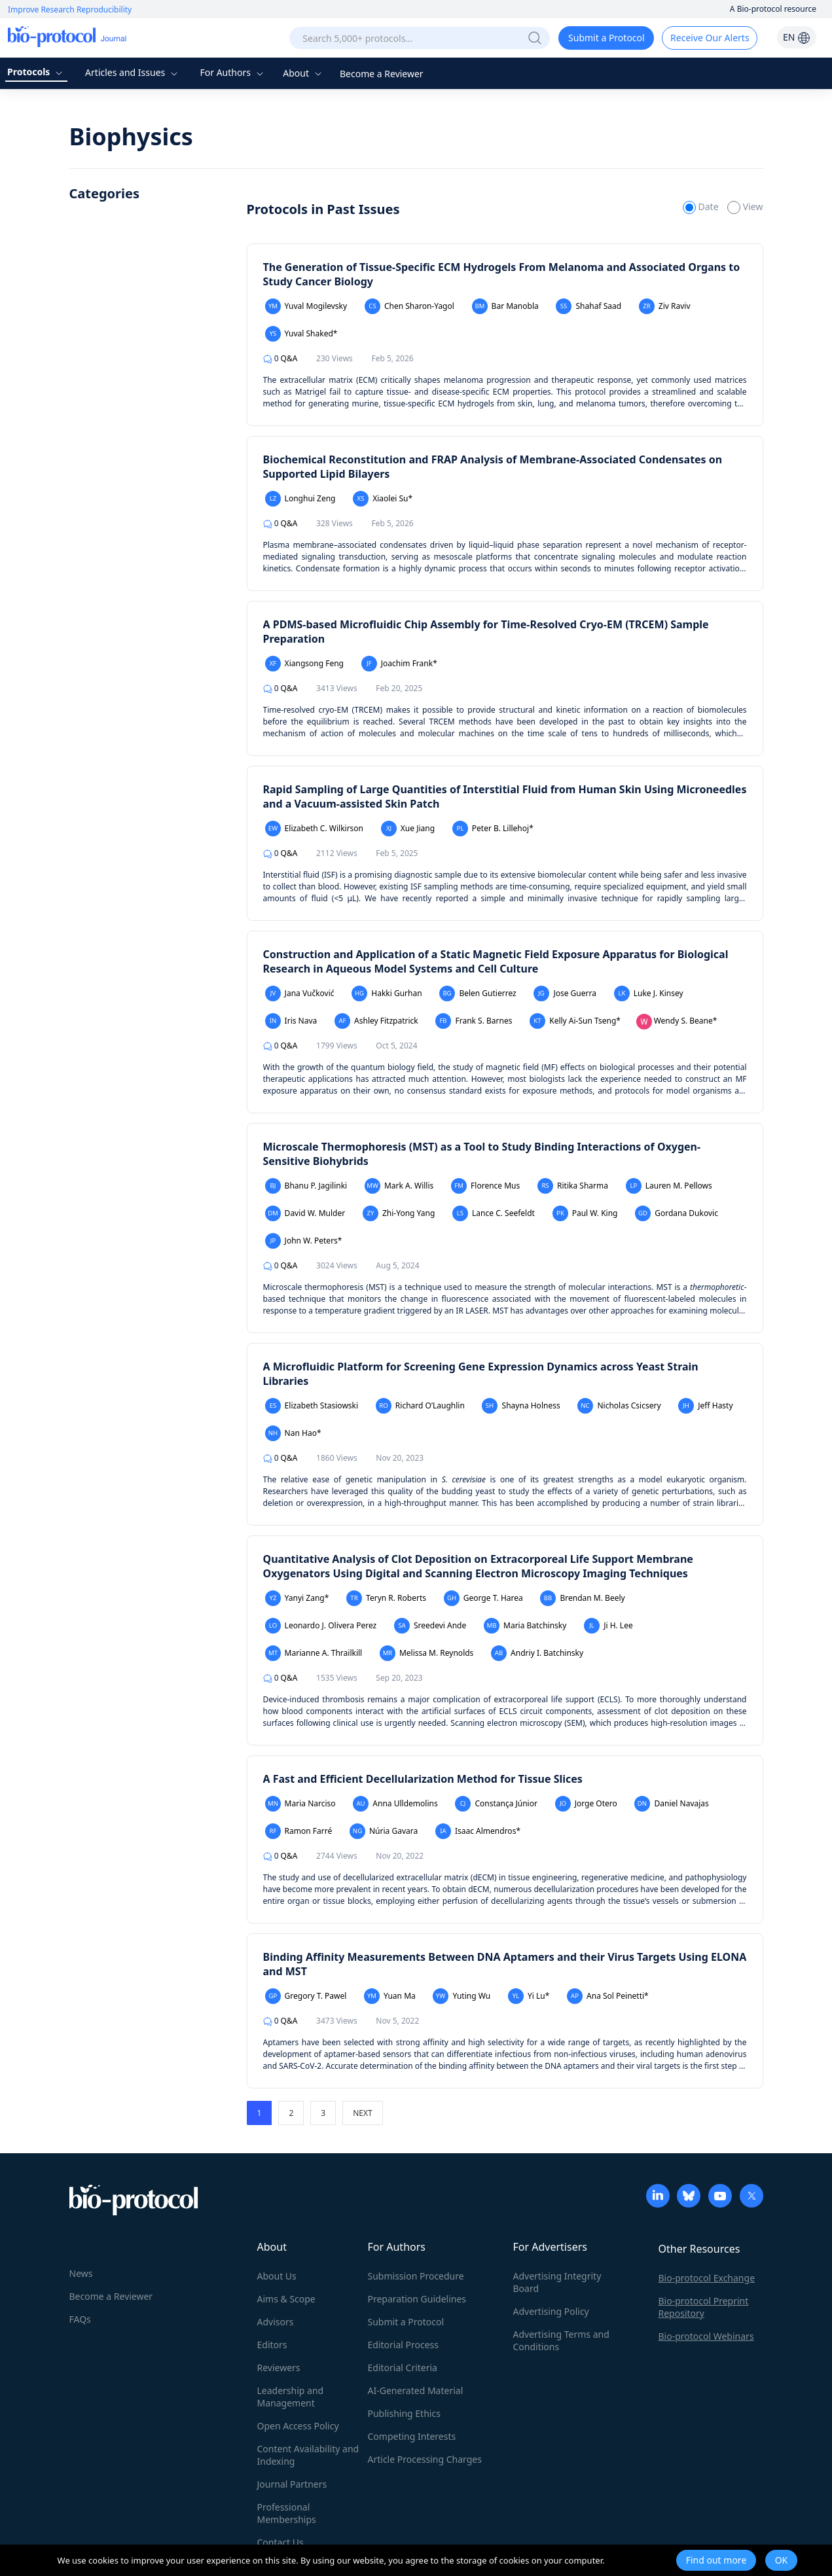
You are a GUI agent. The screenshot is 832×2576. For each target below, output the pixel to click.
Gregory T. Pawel (306, 1996)
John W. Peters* (303, 1241)
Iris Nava (291, 1021)
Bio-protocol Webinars (706, 2336)
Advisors (275, 2322)
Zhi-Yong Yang (399, 1213)
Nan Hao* (293, 1433)
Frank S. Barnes (473, 1021)
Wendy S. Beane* (676, 1021)
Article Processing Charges (425, 2459)
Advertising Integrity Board (557, 2282)
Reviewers (278, 2367)
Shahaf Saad (588, 306)
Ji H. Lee (608, 1626)
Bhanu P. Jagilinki (306, 1186)
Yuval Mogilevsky (306, 306)
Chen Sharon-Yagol (409, 306)
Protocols (36, 71)
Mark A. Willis (399, 1186)
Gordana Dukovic (676, 1213)
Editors (272, 2344)
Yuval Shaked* (301, 334)
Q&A (280, 358)
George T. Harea (483, 1598)
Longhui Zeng (300, 499)
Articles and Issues (133, 72)
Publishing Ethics (404, 2413)
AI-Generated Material (415, 2390)
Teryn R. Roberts (386, 1598)
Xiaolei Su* (382, 499)
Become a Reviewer (382, 73)
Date (702, 206)
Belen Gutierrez (477, 993)
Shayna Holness (521, 1406)
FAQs (80, 2319)
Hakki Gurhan (387, 993)
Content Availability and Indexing (308, 2454)
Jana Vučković (300, 993)
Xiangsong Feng (304, 663)
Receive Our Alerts (709, 37)
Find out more (716, 2560)
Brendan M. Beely (582, 1598)
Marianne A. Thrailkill (314, 1653)
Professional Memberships (286, 2513)
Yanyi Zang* (297, 1598)
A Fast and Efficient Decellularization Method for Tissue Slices (423, 1779)
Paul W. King (585, 1213)
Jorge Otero (586, 1804)
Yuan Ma (390, 1996)
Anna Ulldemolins (395, 1804)
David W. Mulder (305, 1213)
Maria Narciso (300, 1804)
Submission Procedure (416, 2276)
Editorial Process (403, 2344)
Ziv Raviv (665, 306)
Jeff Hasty (705, 1406)
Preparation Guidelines (417, 2299)
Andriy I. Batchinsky (537, 1653)
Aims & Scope (286, 2299)
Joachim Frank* (399, 663)
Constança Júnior (496, 1804)
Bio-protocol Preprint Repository (704, 2307)
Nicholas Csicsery (618, 1406)
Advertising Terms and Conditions (561, 2340)
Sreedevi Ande (430, 1626)
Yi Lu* (528, 1996)
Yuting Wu (461, 1996)
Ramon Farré (299, 1831)
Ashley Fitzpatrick (376, 1021)
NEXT (362, 2113)
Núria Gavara (384, 1831)
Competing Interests (412, 2436)
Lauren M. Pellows (669, 1186)
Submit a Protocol (606, 37)
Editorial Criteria (402, 2367)
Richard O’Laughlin (420, 1406)
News (81, 2273)
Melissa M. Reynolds (427, 1653)
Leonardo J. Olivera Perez (321, 1626)
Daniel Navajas (671, 1804)
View (745, 206)
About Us (277, 2276)
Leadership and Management (290, 2396)
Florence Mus (485, 1186)
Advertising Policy (551, 2311)
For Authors (233, 72)
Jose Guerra (565, 993)
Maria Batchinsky (525, 1626)
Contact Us (280, 2542)
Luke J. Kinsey (648, 993)
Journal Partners (292, 2484)
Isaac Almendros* (477, 1831)
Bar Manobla (505, 306)
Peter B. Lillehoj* (493, 828)
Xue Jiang (408, 828)
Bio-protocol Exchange (707, 2278)
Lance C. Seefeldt (493, 1213)
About (303, 73)
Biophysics (131, 136)
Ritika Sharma (572, 1186)
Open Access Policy (298, 2426)
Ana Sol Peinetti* (608, 1996)
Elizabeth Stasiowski (312, 1406)
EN (796, 37)
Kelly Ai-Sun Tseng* (575, 1021)
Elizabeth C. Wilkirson (314, 828)
